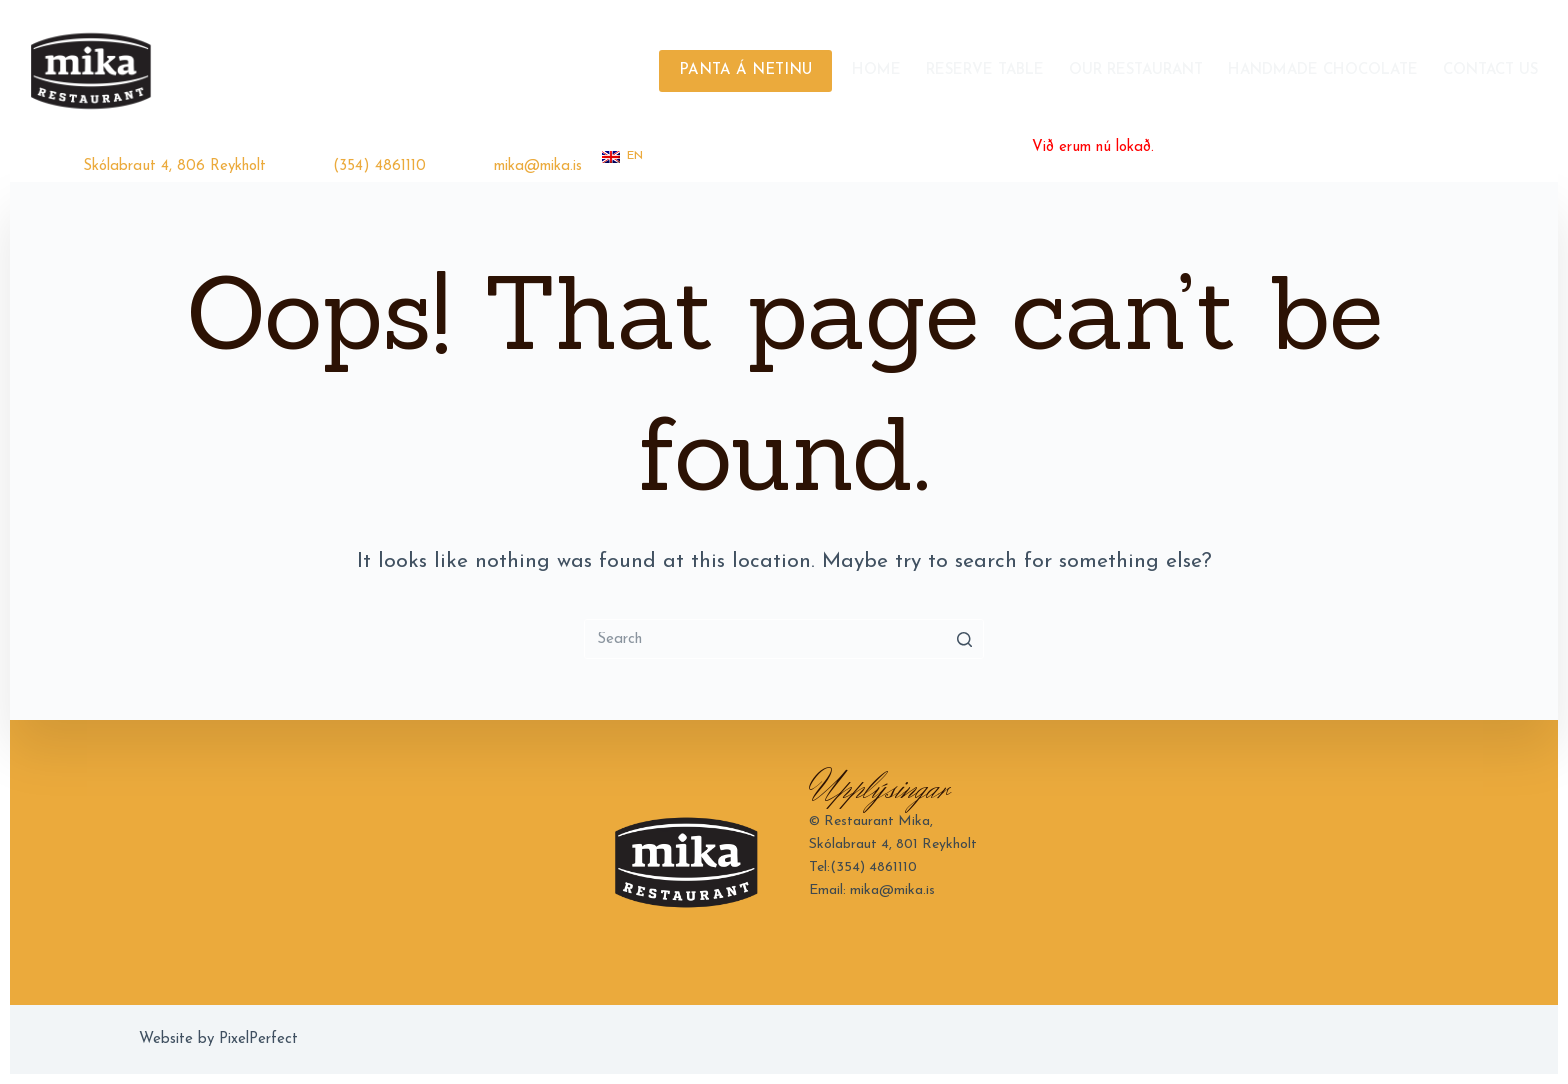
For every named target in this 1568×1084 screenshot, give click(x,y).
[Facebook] (1470, 154)
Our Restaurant (1136, 70)
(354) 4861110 (379, 166)
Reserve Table (985, 70)
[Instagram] (1500, 154)
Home (876, 70)
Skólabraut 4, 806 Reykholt (174, 166)
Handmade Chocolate (1323, 70)
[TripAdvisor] (1530, 154)
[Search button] (964, 639)
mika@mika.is (538, 166)
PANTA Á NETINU (745, 70)
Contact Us (1490, 70)
